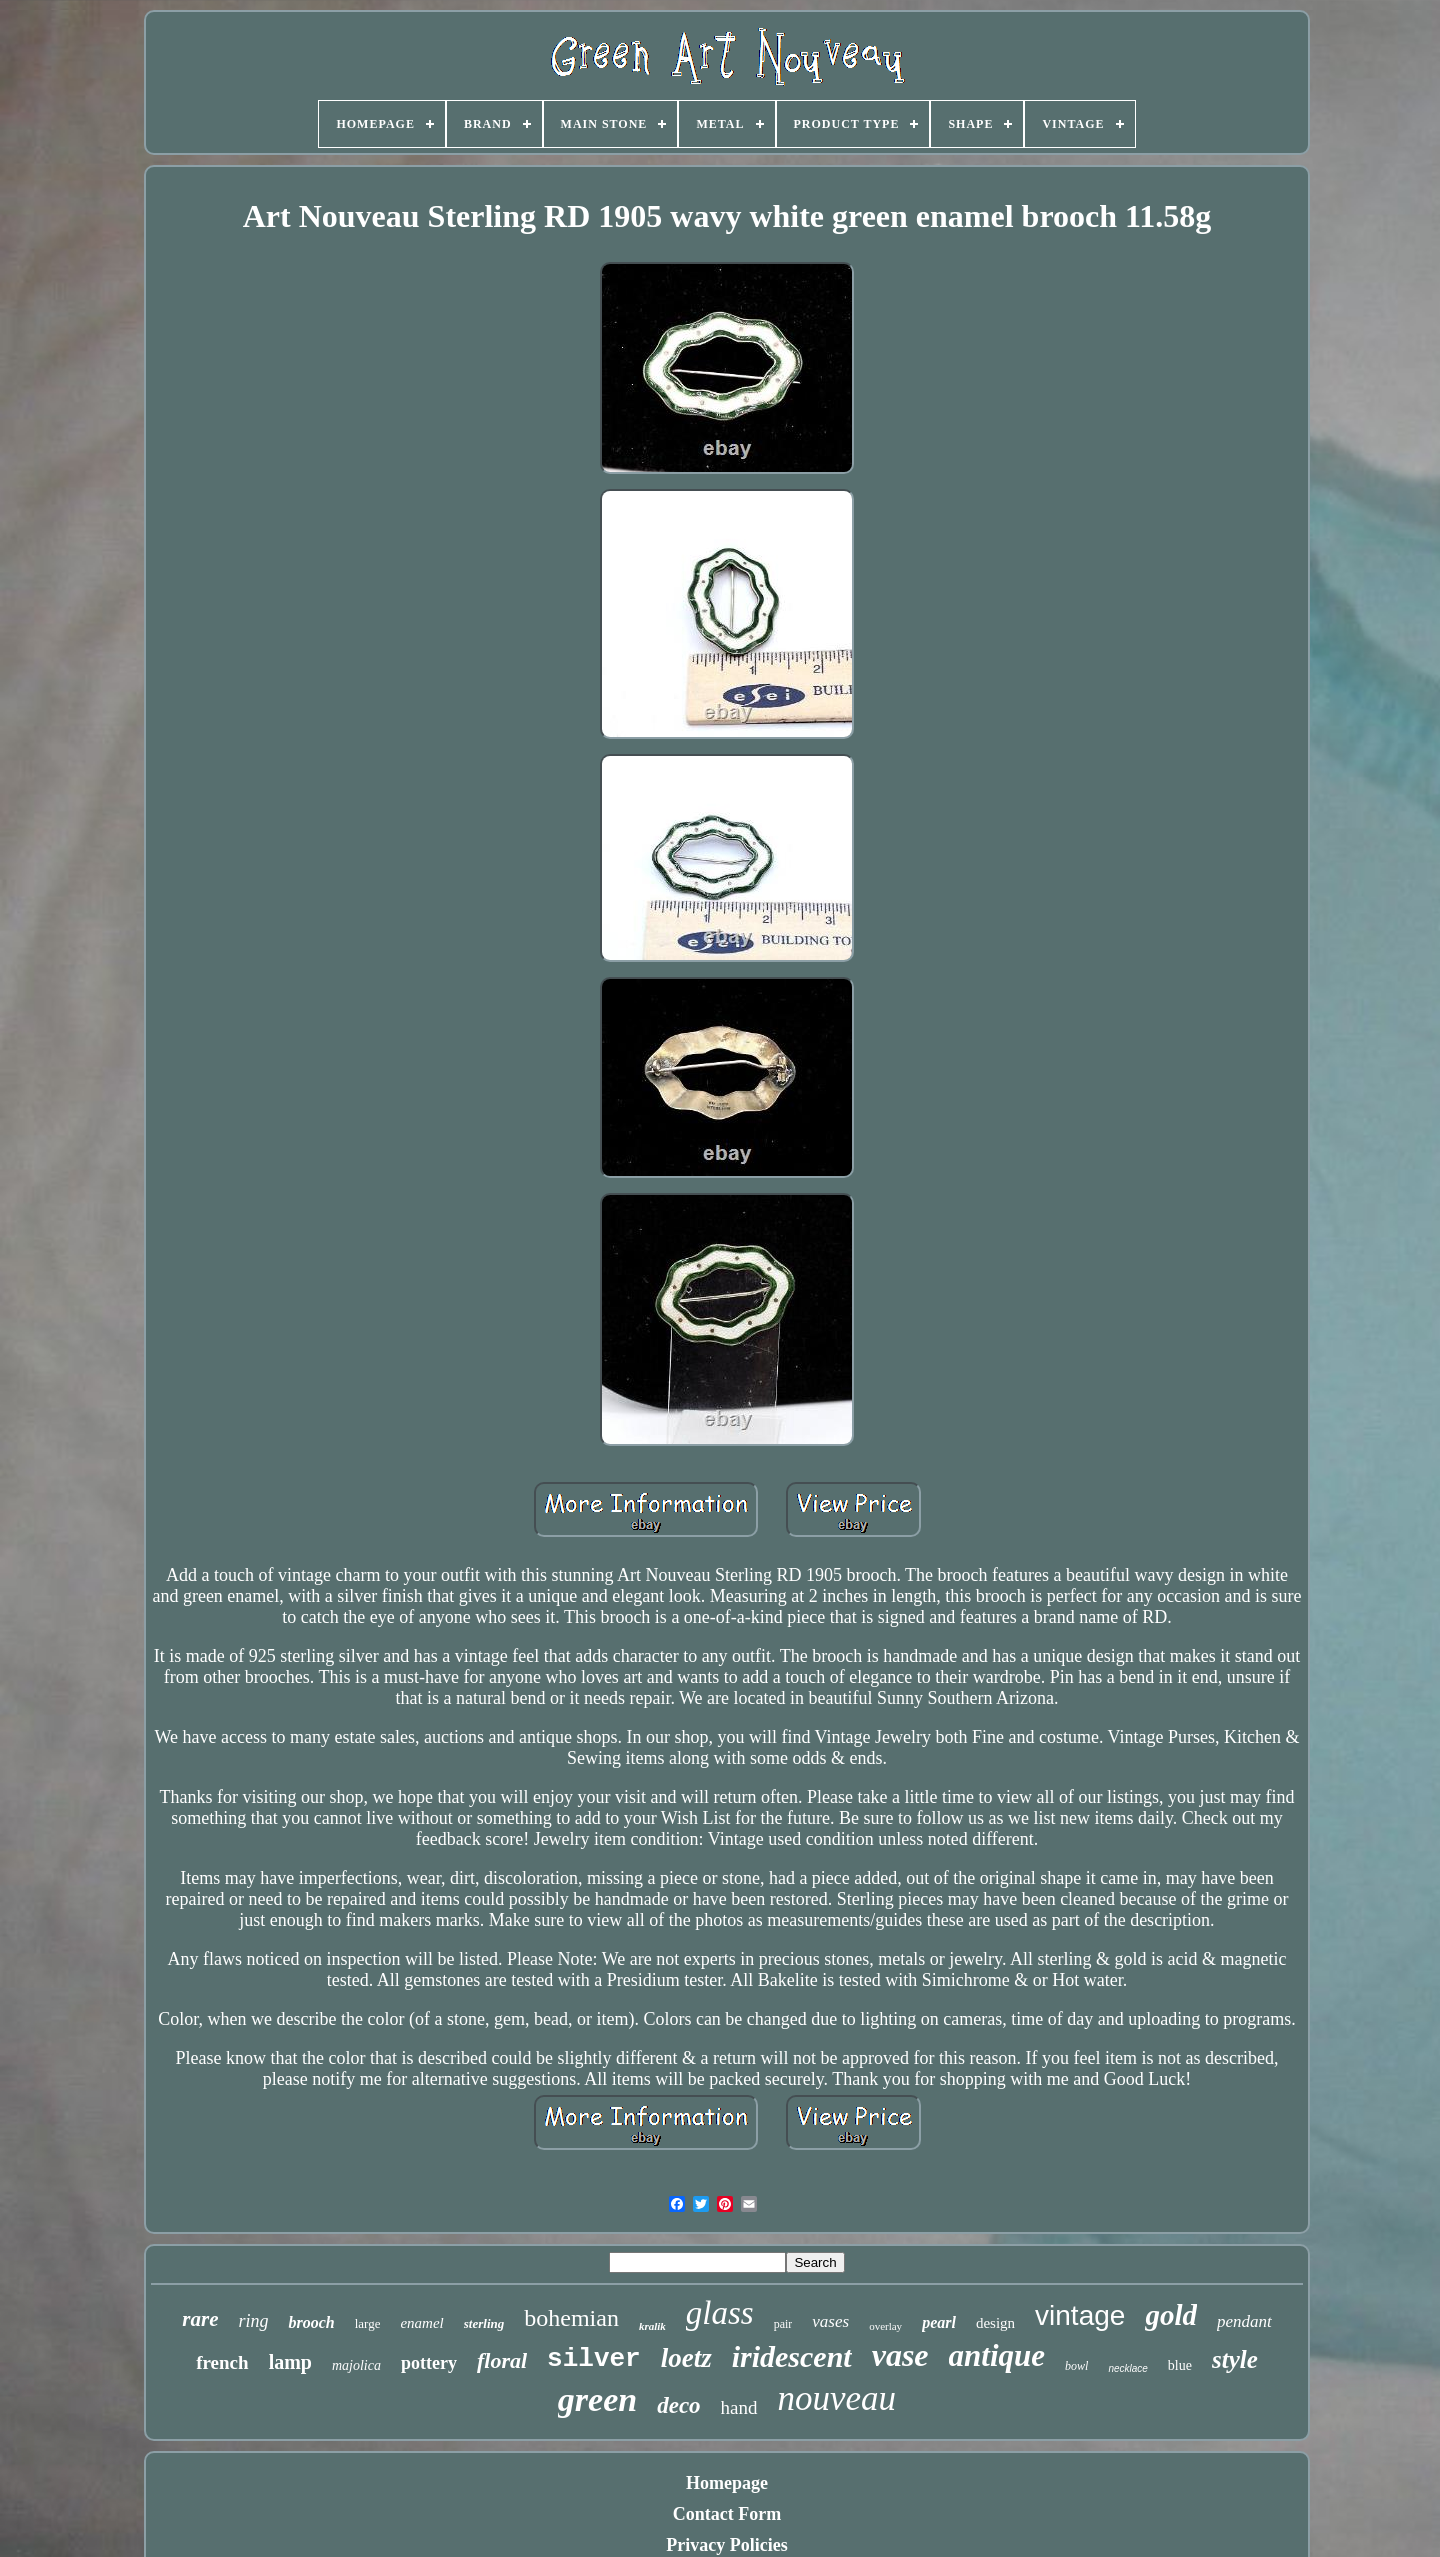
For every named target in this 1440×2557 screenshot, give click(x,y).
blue (1180, 2365)
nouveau (837, 2398)
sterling (484, 2323)
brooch (311, 2322)
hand (739, 2407)
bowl (1076, 2366)
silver (594, 2359)
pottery (429, 2363)
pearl (939, 2322)
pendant (1244, 2321)
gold (1171, 2315)
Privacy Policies (726, 2545)
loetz (686, 2358)
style (1235, 2359)
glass (720, 2313)
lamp (290, 2362)
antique (997, 2355)
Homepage (727, 2483)
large (368, 2323)
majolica (356, 2365)
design (995, 2323)
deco (678, 2405)
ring (253, 2321)
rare (200, 2319)
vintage (1080, 2315)
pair (783, 2324)
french (222, 2362)
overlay (885, 2326)
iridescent (792, 2356)
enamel (421, 2323)
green (597, 2399)
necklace (1127, 2368)
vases (830, 2321)
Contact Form (727, 2514)
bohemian (571, 2318)
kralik (652, 2326)
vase (900, 2355)
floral (502, 2360)
